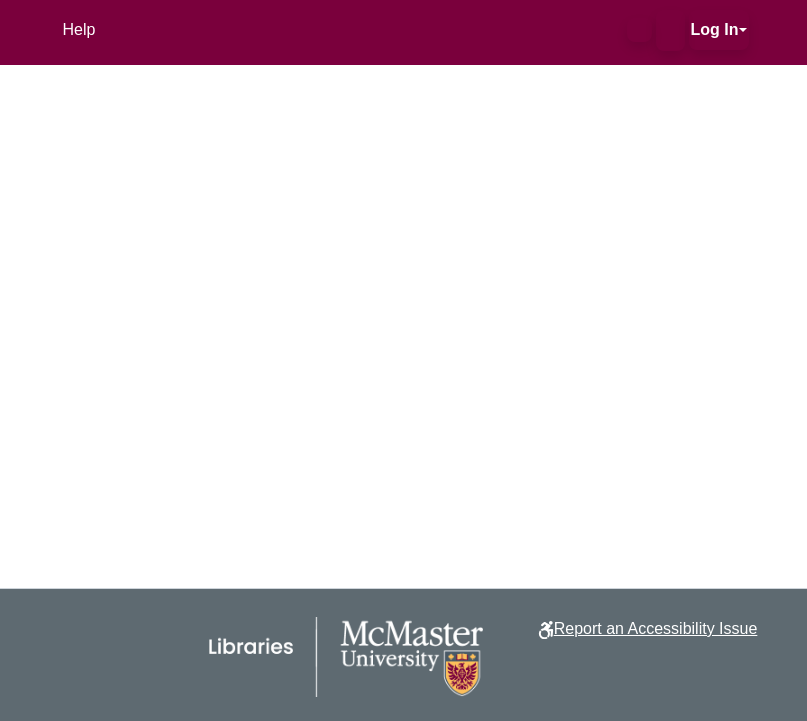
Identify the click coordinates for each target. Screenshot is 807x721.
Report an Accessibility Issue (656, 628)
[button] (639, 30)
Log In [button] (715, 29)
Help (79, 29)
